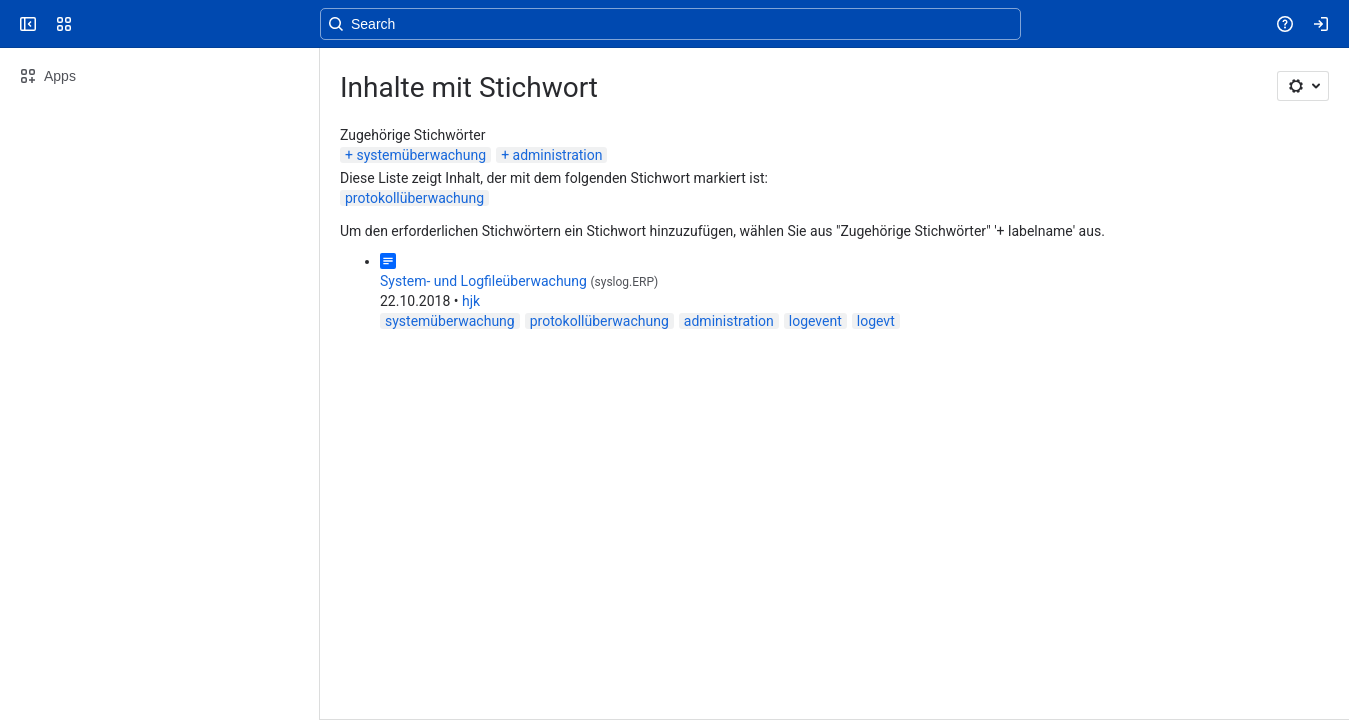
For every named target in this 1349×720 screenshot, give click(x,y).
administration (558, 155)
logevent (815, 321)
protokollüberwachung (414, 198)
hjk (471, 301)
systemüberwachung (421, 155)
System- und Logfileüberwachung (483, 281)
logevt (876, 321)
